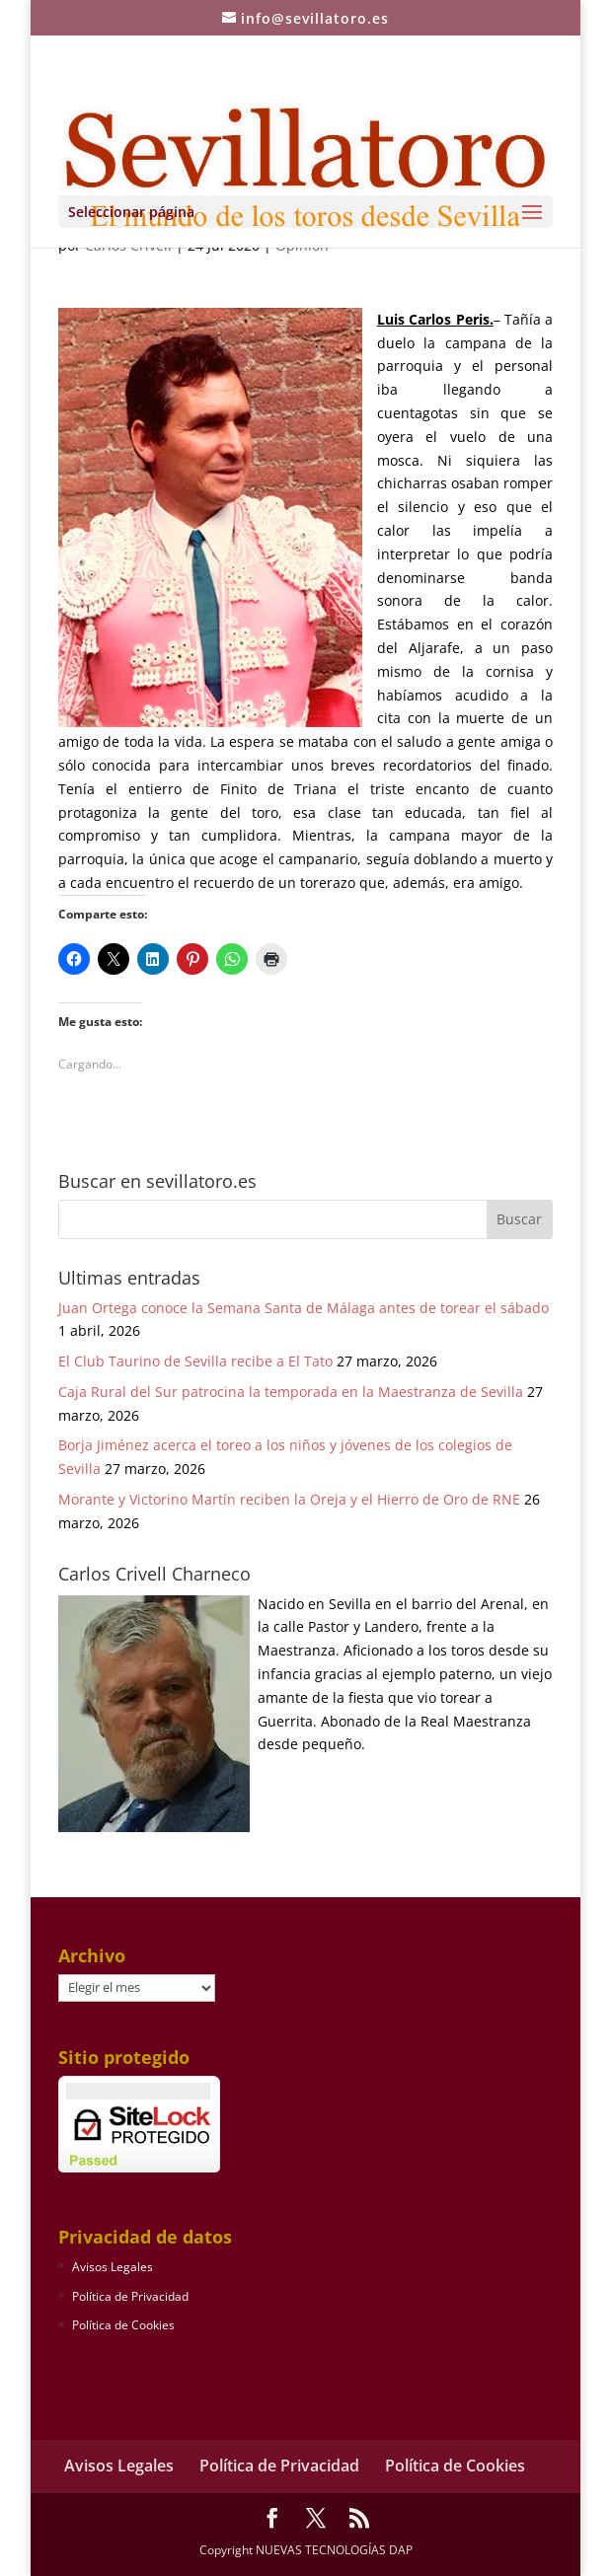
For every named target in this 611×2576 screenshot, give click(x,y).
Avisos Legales (112, 2266)
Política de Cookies (123, 2325)
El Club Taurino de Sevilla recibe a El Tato (195, 1361)
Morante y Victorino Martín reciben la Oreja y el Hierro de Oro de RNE (289, 1499)
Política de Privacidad (130, 2296)
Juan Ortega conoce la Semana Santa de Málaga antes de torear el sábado (303, 1307)
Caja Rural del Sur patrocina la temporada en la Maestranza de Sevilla (290, 1391)
